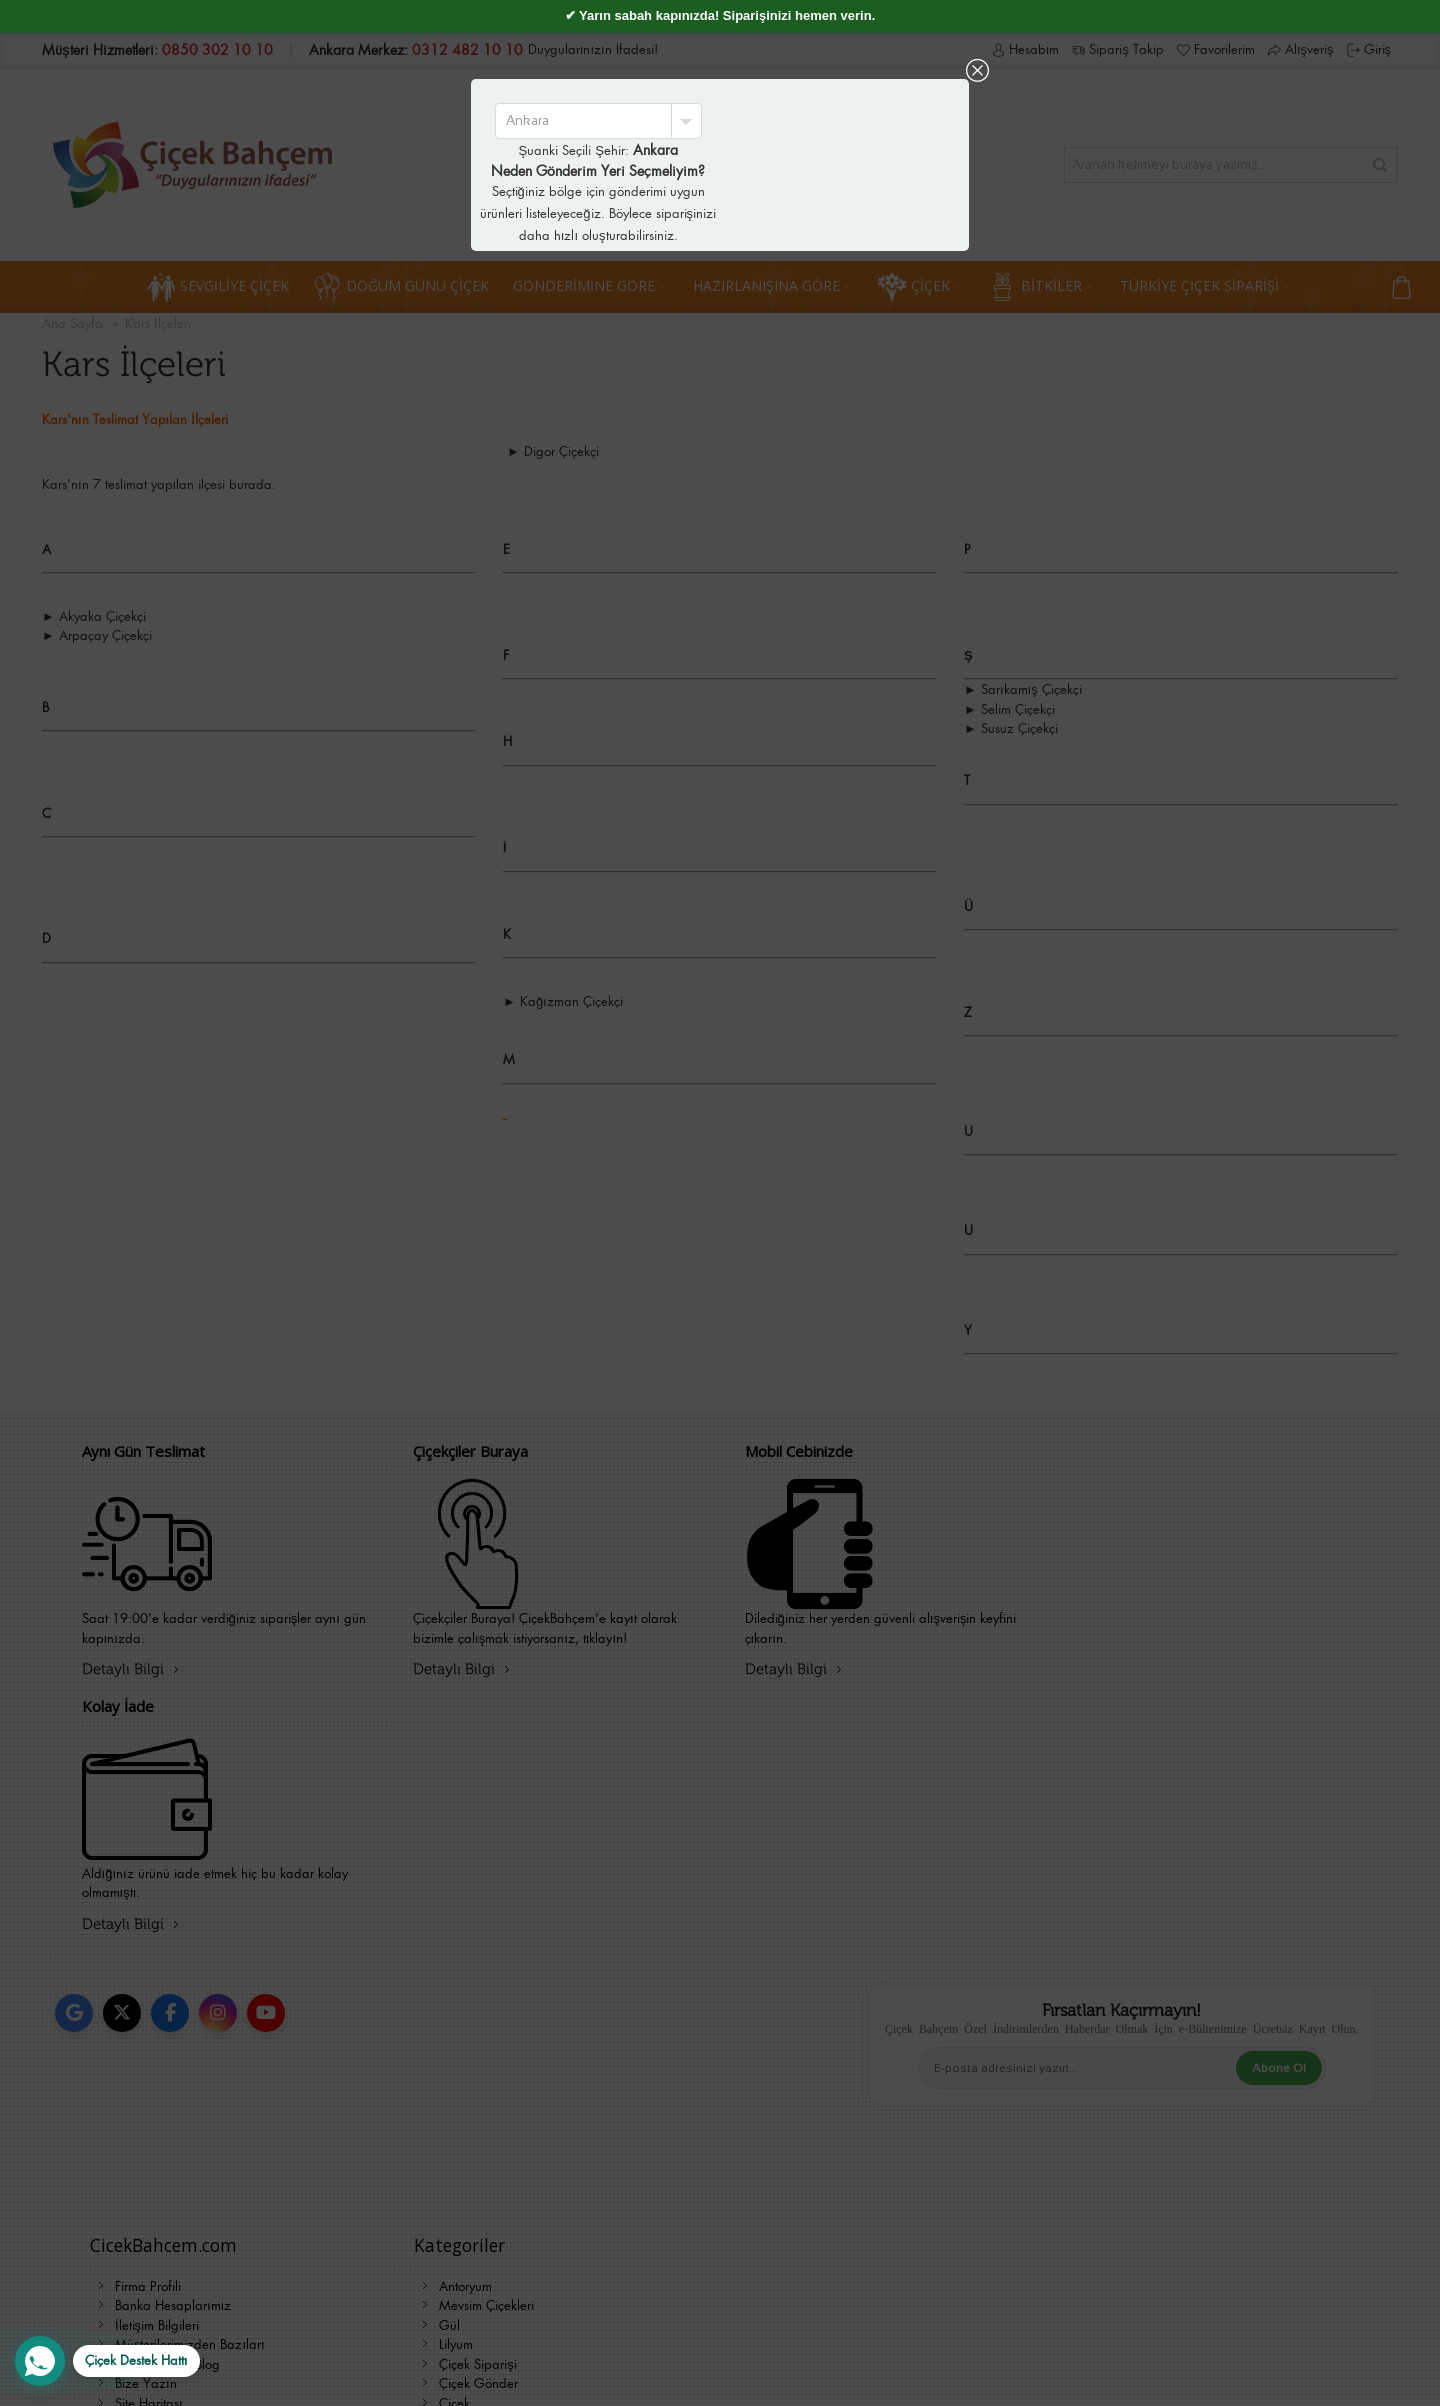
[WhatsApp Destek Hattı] (107, 2361)
